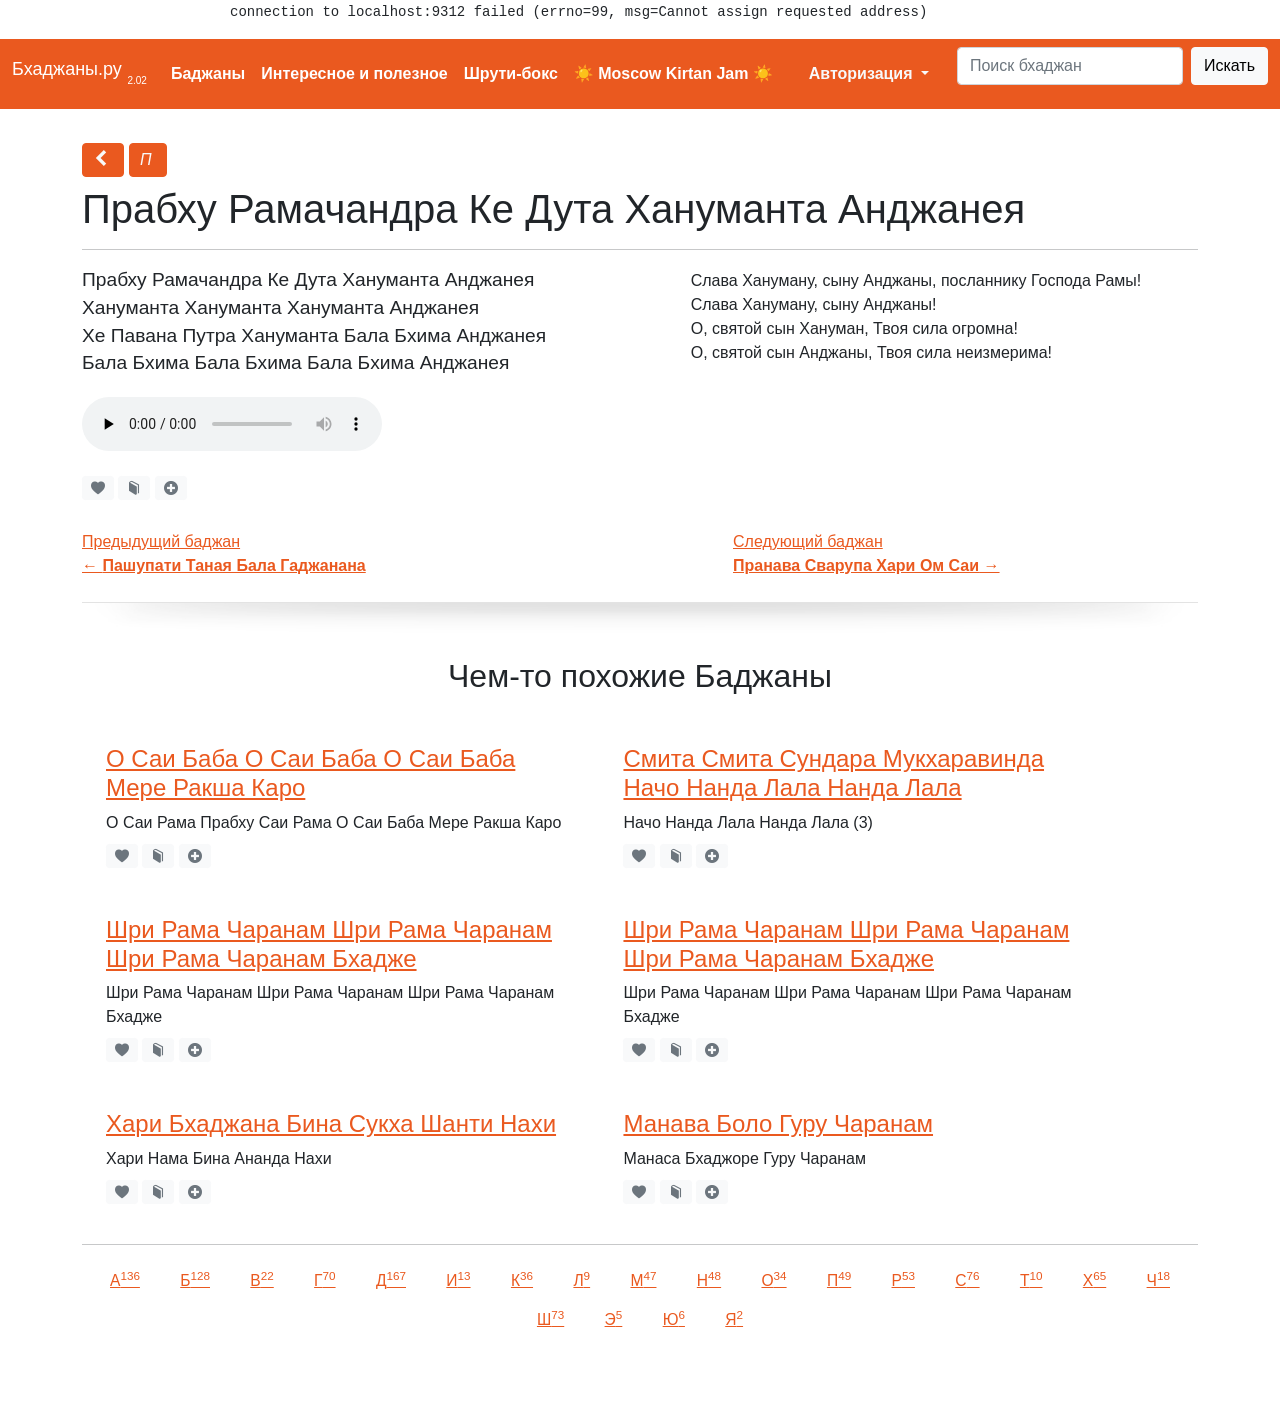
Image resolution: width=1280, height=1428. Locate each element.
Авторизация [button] (863, 73)
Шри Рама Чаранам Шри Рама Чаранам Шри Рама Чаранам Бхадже (329, 944)
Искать (1229, 65)
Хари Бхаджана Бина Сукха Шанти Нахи (331, 1123)
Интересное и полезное (354, 73)
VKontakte (245, 1384)
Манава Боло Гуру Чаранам (778, 1123)
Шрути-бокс (511, 73)
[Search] (1070, 66)
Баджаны (208, 73)
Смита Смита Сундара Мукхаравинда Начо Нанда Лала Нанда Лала (833, 773)
